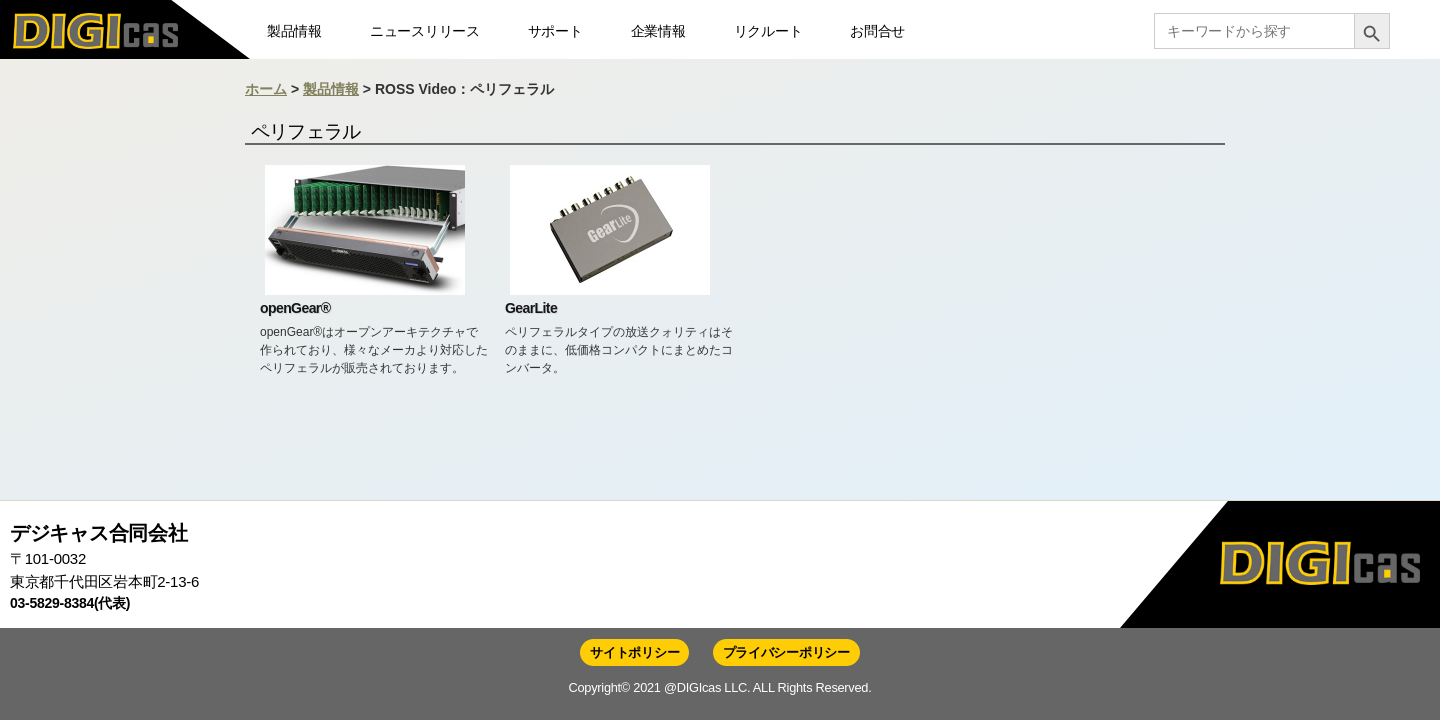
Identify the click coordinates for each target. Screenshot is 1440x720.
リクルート (768, 31)
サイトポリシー (634, 652)
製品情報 (294, 31)
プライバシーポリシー (786, 652)
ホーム (266, 89)
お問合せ (877, 31)
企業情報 (658, 31)
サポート (555, 31)
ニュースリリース (425, 31)
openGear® (295, 308)
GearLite (531, 308)
